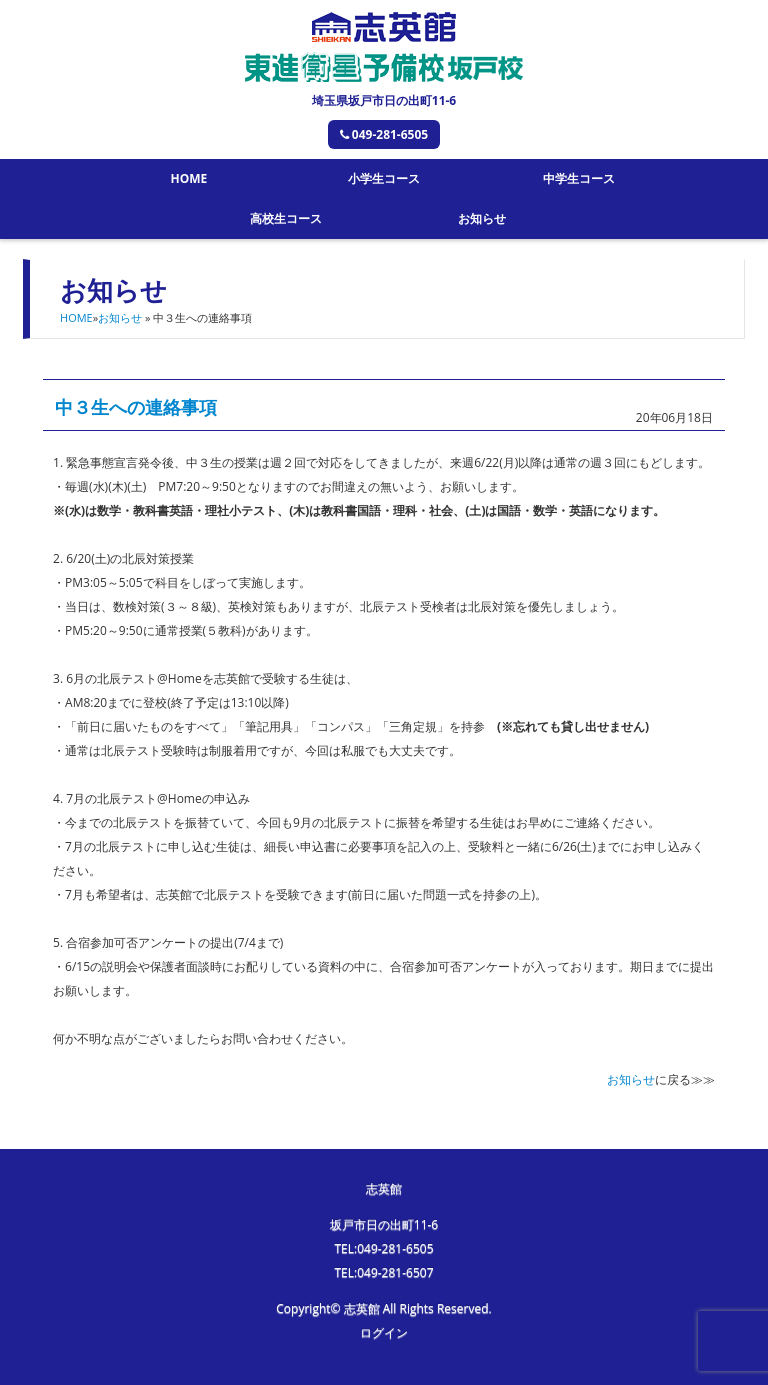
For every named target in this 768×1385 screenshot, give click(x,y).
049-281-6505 (384, 134)
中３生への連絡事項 (136, 407)
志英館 (384, 1188)
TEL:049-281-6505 (383, 1248)
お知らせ (482, 218)
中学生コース (579, 178)
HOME (188, 178)
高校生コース (286, 218)
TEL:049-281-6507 (383, 1272)
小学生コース (384, 178)
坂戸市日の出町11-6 (384, 1224)
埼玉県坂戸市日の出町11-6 (384, 100)
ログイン (384, 1332)
